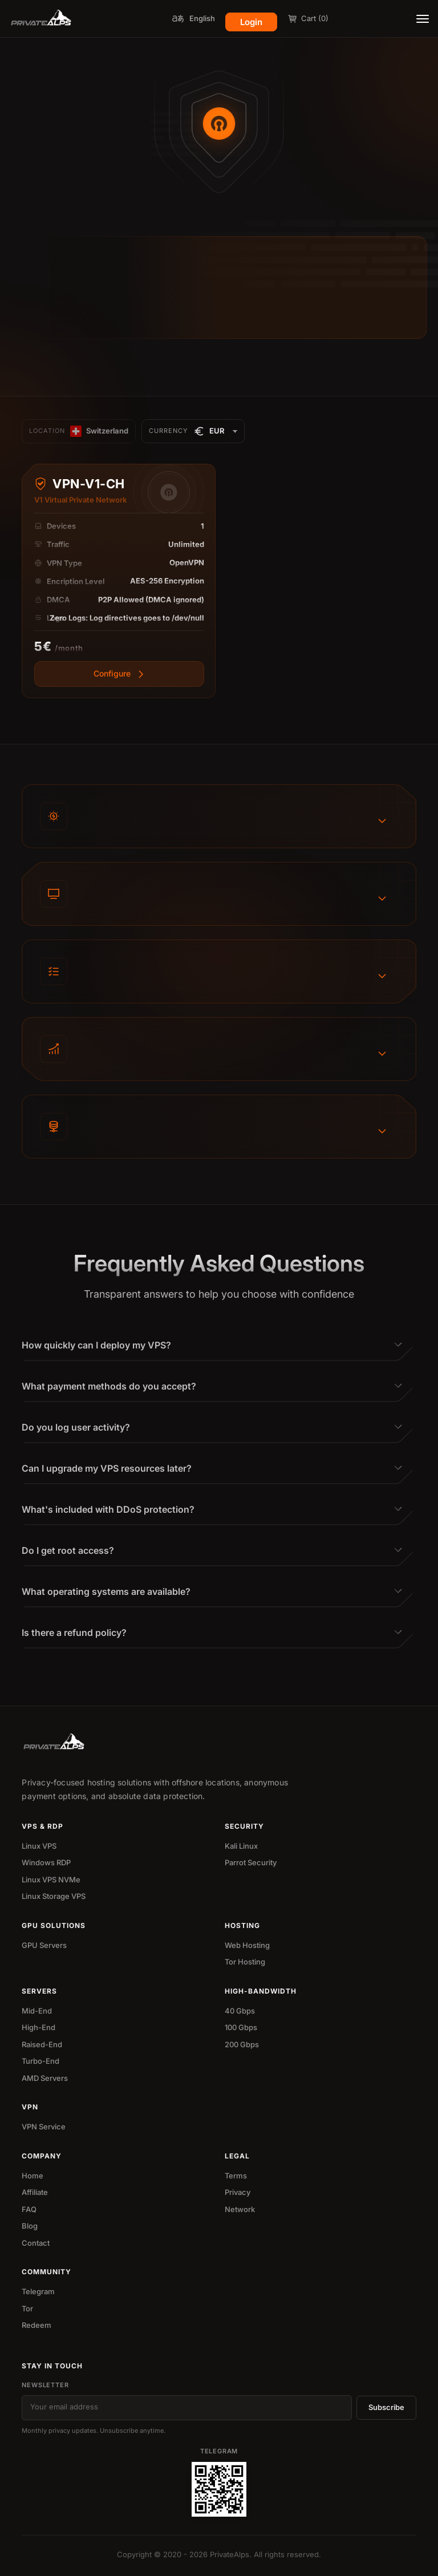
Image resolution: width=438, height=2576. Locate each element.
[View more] (119, 682)
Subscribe (386, 2407)
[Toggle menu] (422, 19)
